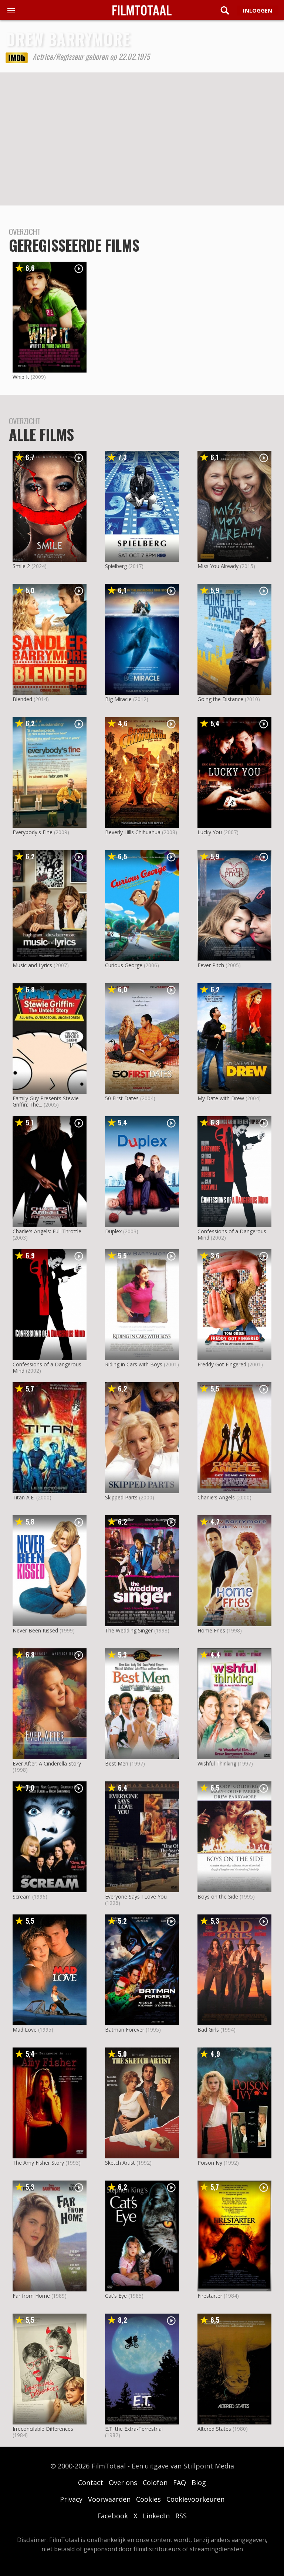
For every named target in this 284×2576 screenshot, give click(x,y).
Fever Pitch (210, 965)
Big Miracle (118, 699)
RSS (181, 2515)
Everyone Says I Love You (136, 1896)
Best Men (116, 1763)
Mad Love (25, 2029)
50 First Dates (122, 1098)
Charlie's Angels (216, 1497)
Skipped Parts (121, 1497)
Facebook (112, 2515)
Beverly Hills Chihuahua (132, 832)
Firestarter (209, 2295)
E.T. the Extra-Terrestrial (134, 2428)
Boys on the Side (217, 1896)
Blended (22, 699)
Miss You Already (218, 566)
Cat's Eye (116, 2295)
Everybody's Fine (33, 832)
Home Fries (211, 1630)
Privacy (71, 2499)
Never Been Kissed (35, 1630)
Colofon (155, 2482)
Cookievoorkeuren (195, 2499)
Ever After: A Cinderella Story (47, 1763)
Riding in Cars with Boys (133, 1364)
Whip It (21, 376)
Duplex (113, 1231)
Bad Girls (208, 2029)
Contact (90, 2482)
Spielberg (116, 566)
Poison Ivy (209, 2162)
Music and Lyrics (32, 965)
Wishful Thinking (216, 1763)
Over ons (123, 2482)
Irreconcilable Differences (43, 2428)
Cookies (148, 2499)
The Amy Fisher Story (38, 2162)
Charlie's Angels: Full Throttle (47, 1231)
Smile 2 (21, 566)
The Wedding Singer (129, 1630)
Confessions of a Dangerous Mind (231, 1234)
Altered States (214, 2428)
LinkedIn (156, 2515)
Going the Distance (220, 699)
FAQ (179, 2482)
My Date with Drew (220, 1098)
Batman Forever (124, 2029)
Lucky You (209, 832)
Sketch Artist (120, 2162)
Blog (199, 2482)
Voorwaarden (109, 2499)
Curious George (123, 965)
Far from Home (31, 2295)
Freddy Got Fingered (221, 1364)
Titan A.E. (24, 1497)
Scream (22, 1896)
